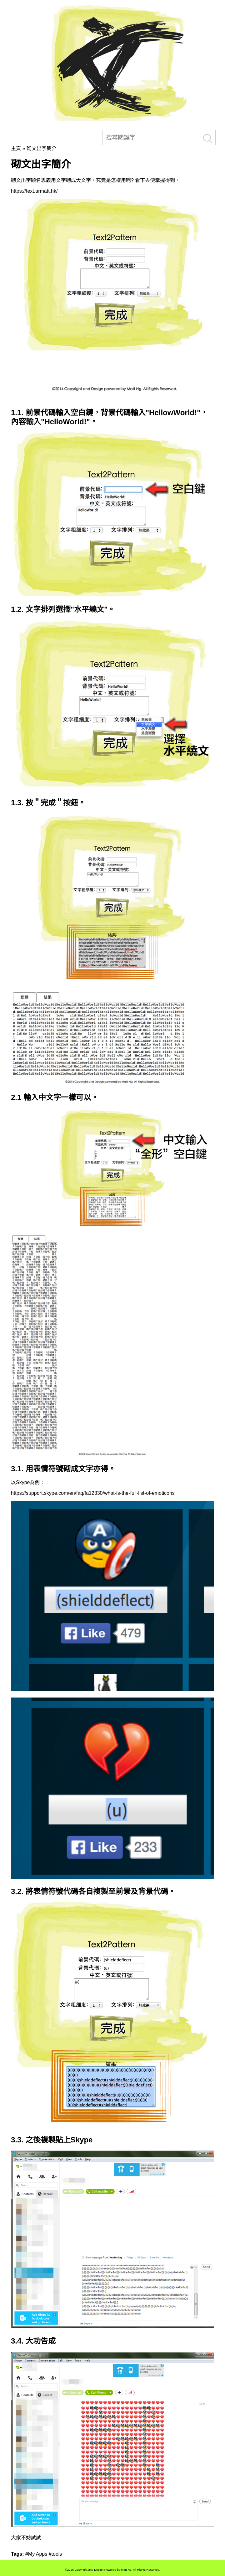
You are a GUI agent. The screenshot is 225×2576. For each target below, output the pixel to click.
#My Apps (36, 2554)
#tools (55, 2554)
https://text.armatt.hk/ (34, 191)
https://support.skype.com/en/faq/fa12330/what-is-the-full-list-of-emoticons (93, 1493)
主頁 (16, 148)
